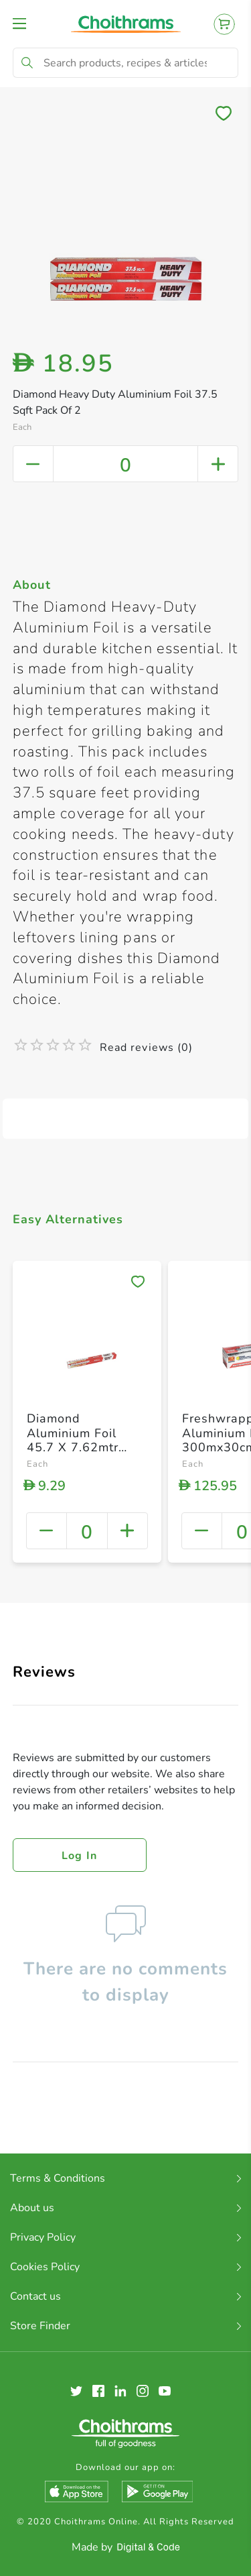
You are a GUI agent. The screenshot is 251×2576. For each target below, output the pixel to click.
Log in (80, 1855)
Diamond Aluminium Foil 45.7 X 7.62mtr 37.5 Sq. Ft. (72, 1440)
